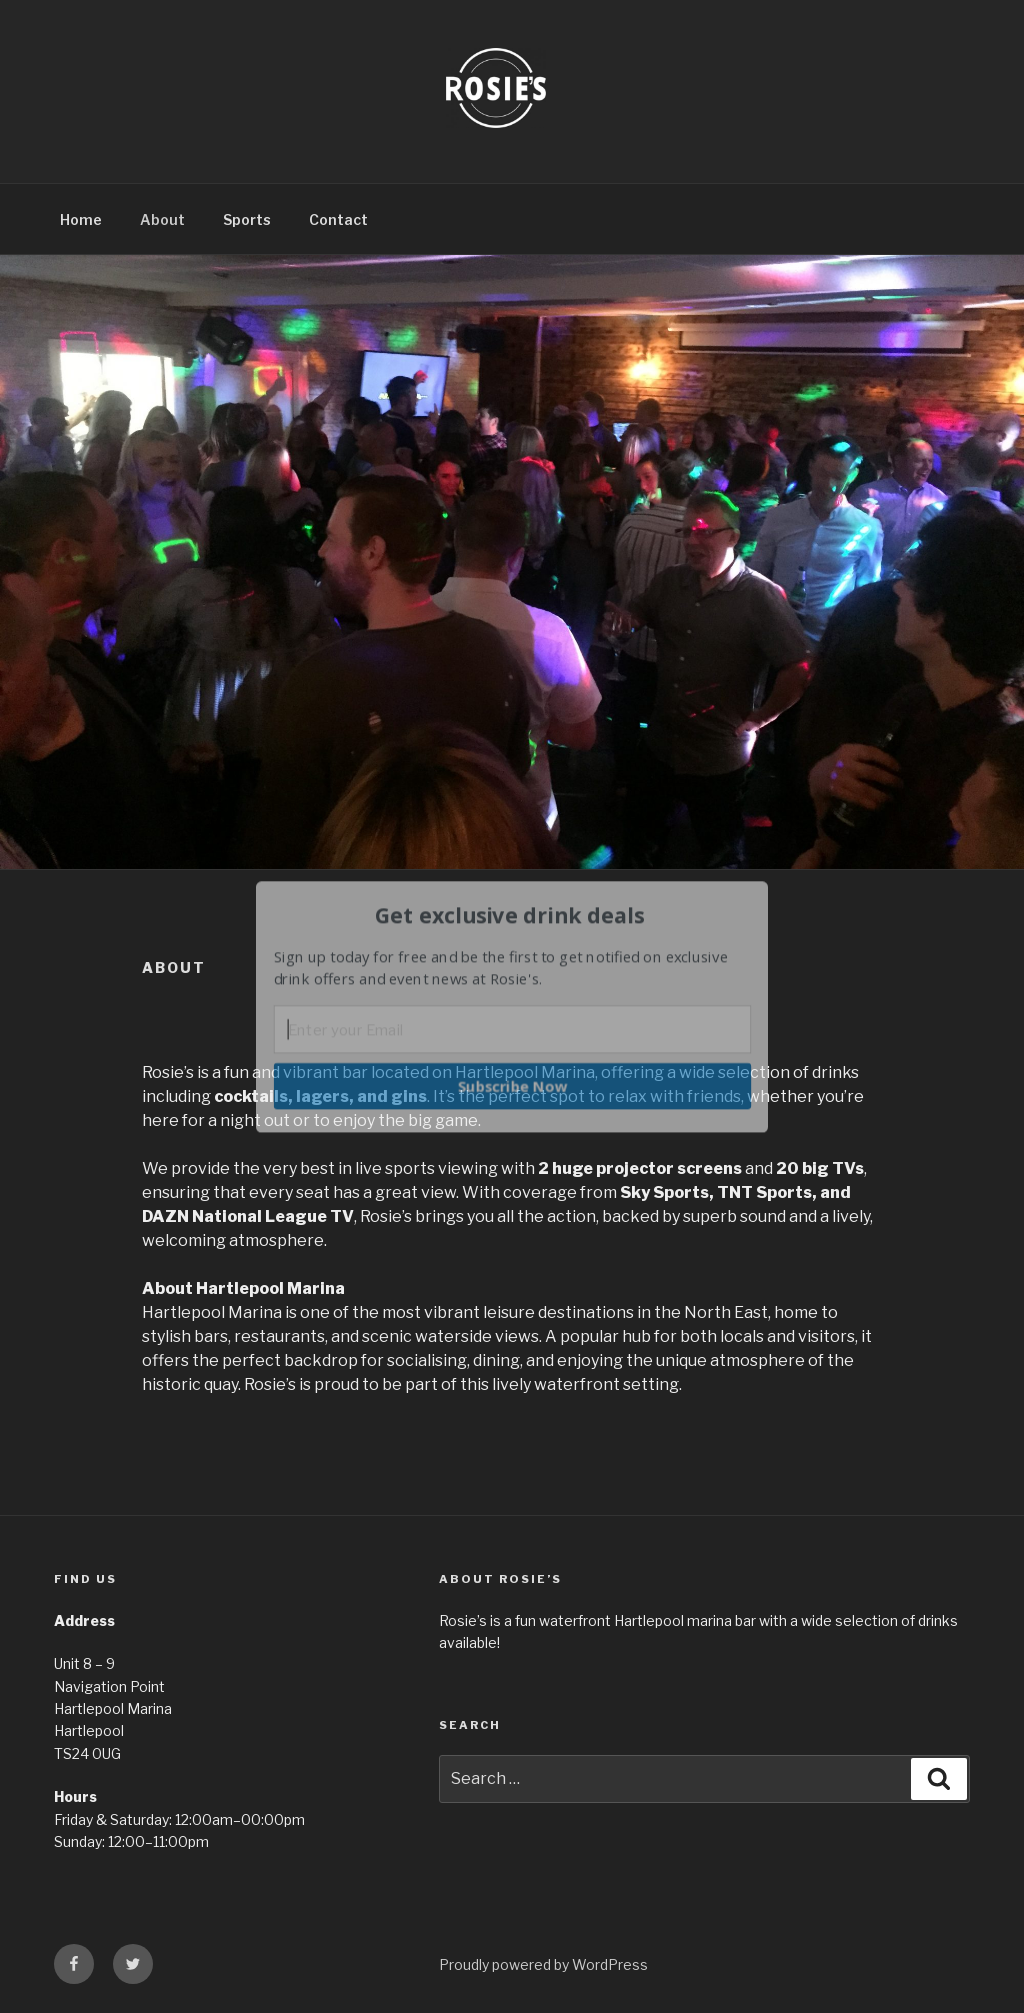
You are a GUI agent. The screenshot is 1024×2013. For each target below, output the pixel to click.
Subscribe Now (513, 1085)
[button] (510, 915)
